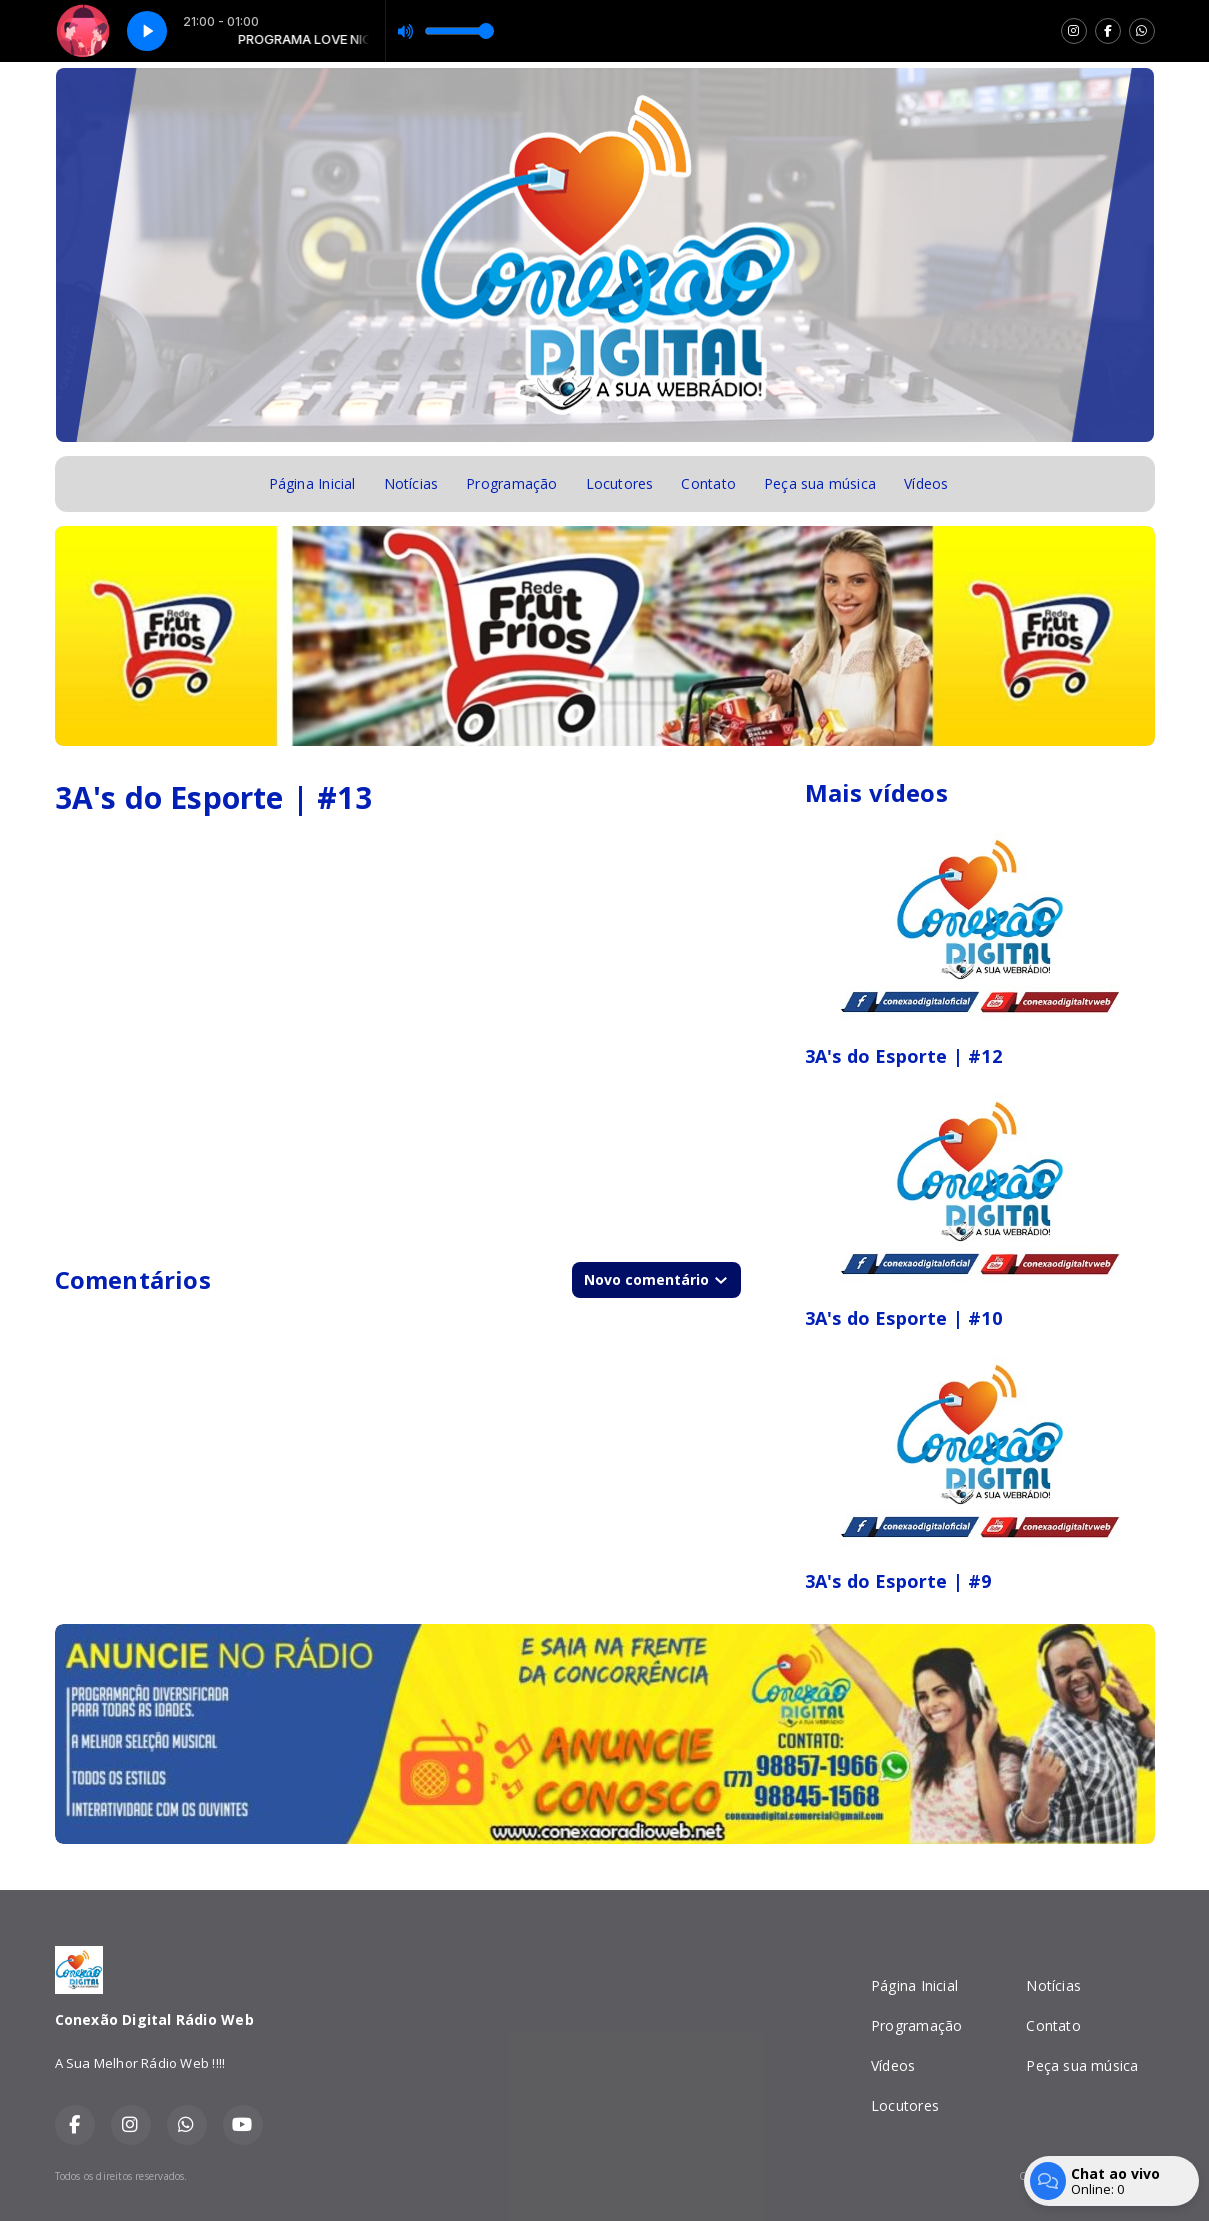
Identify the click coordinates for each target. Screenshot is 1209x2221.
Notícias (411, 483)
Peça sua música (820, 483)
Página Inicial (312, 483)
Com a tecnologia (1086, 2176)
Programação (511, 483)
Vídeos (926, 483)
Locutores (620, 483)
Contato (708, 483)
